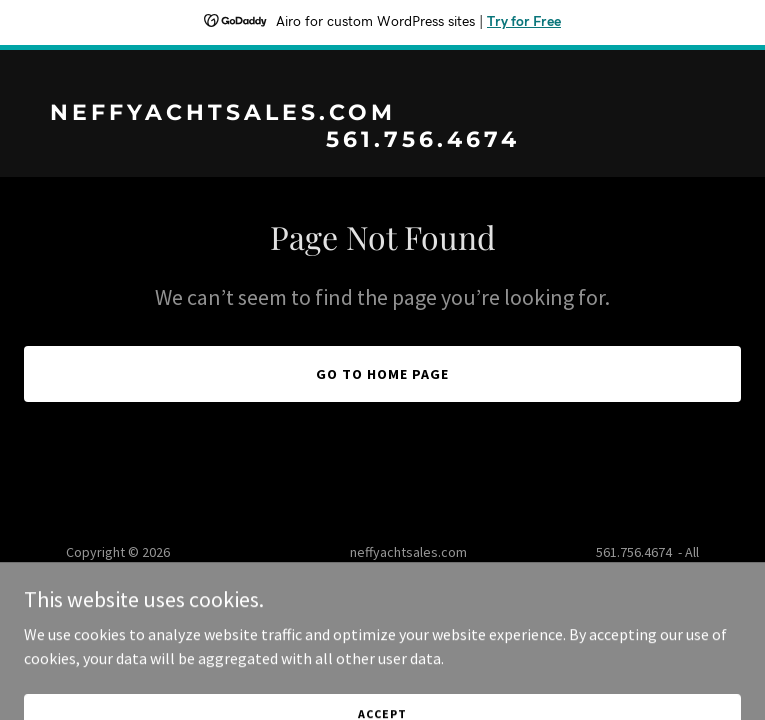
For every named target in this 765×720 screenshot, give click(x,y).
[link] (382, 141)
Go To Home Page (382, 374)
